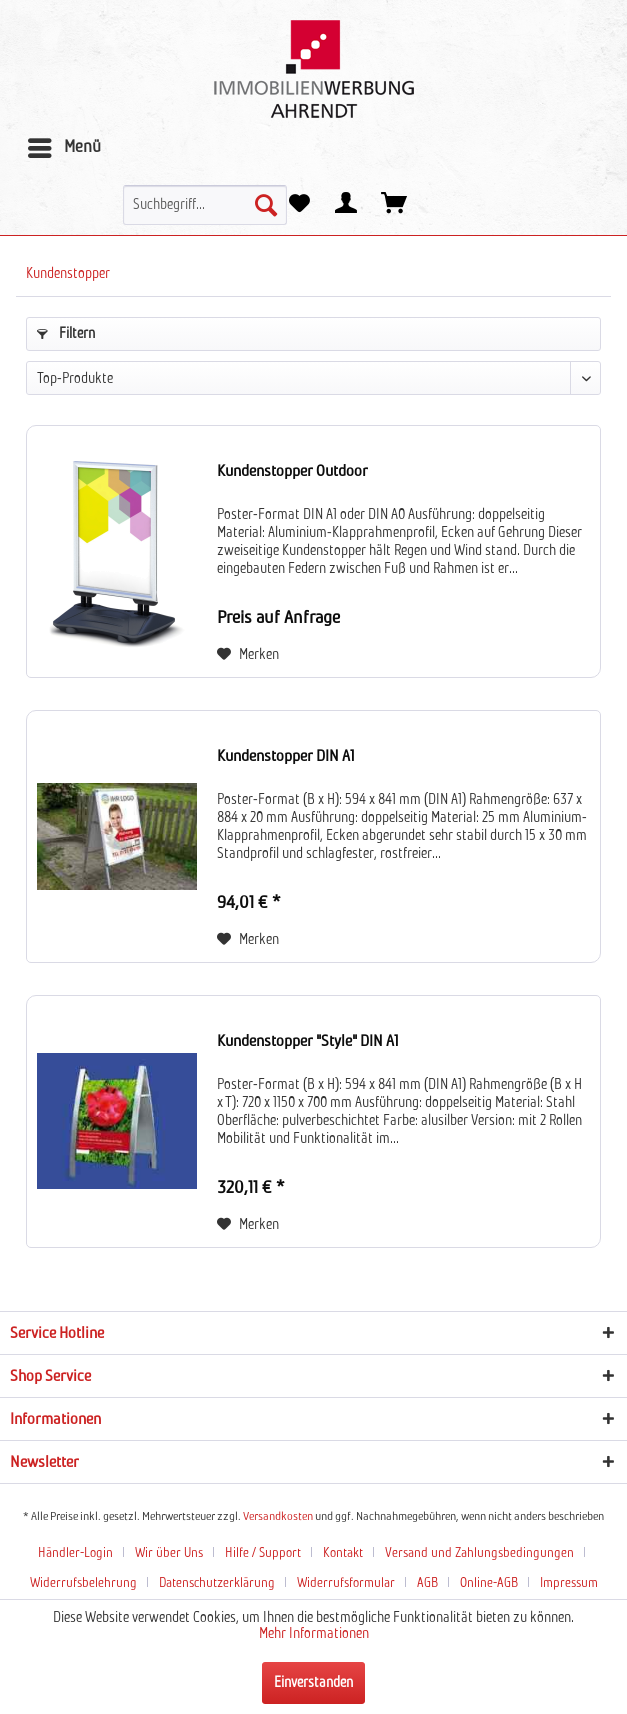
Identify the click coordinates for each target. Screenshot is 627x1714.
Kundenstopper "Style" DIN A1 (308, 1041)
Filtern (66, 334)
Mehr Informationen (314, 1634)
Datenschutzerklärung (217, 1583)
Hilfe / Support (263, 1553)
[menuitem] (63, 148)
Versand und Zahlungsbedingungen (479, 1553)
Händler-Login (75, 1553)
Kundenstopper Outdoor (292, 471)
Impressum (569, 1583)
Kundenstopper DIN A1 (286, 756)
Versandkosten (278, 1517)
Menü (64, 144)
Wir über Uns (169, 1553)
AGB (427, 1583)
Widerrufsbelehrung (83, 1583)
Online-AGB (489, 1583)
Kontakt (343, 1553)
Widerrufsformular (346, 1583)
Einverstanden (313, 1683)
